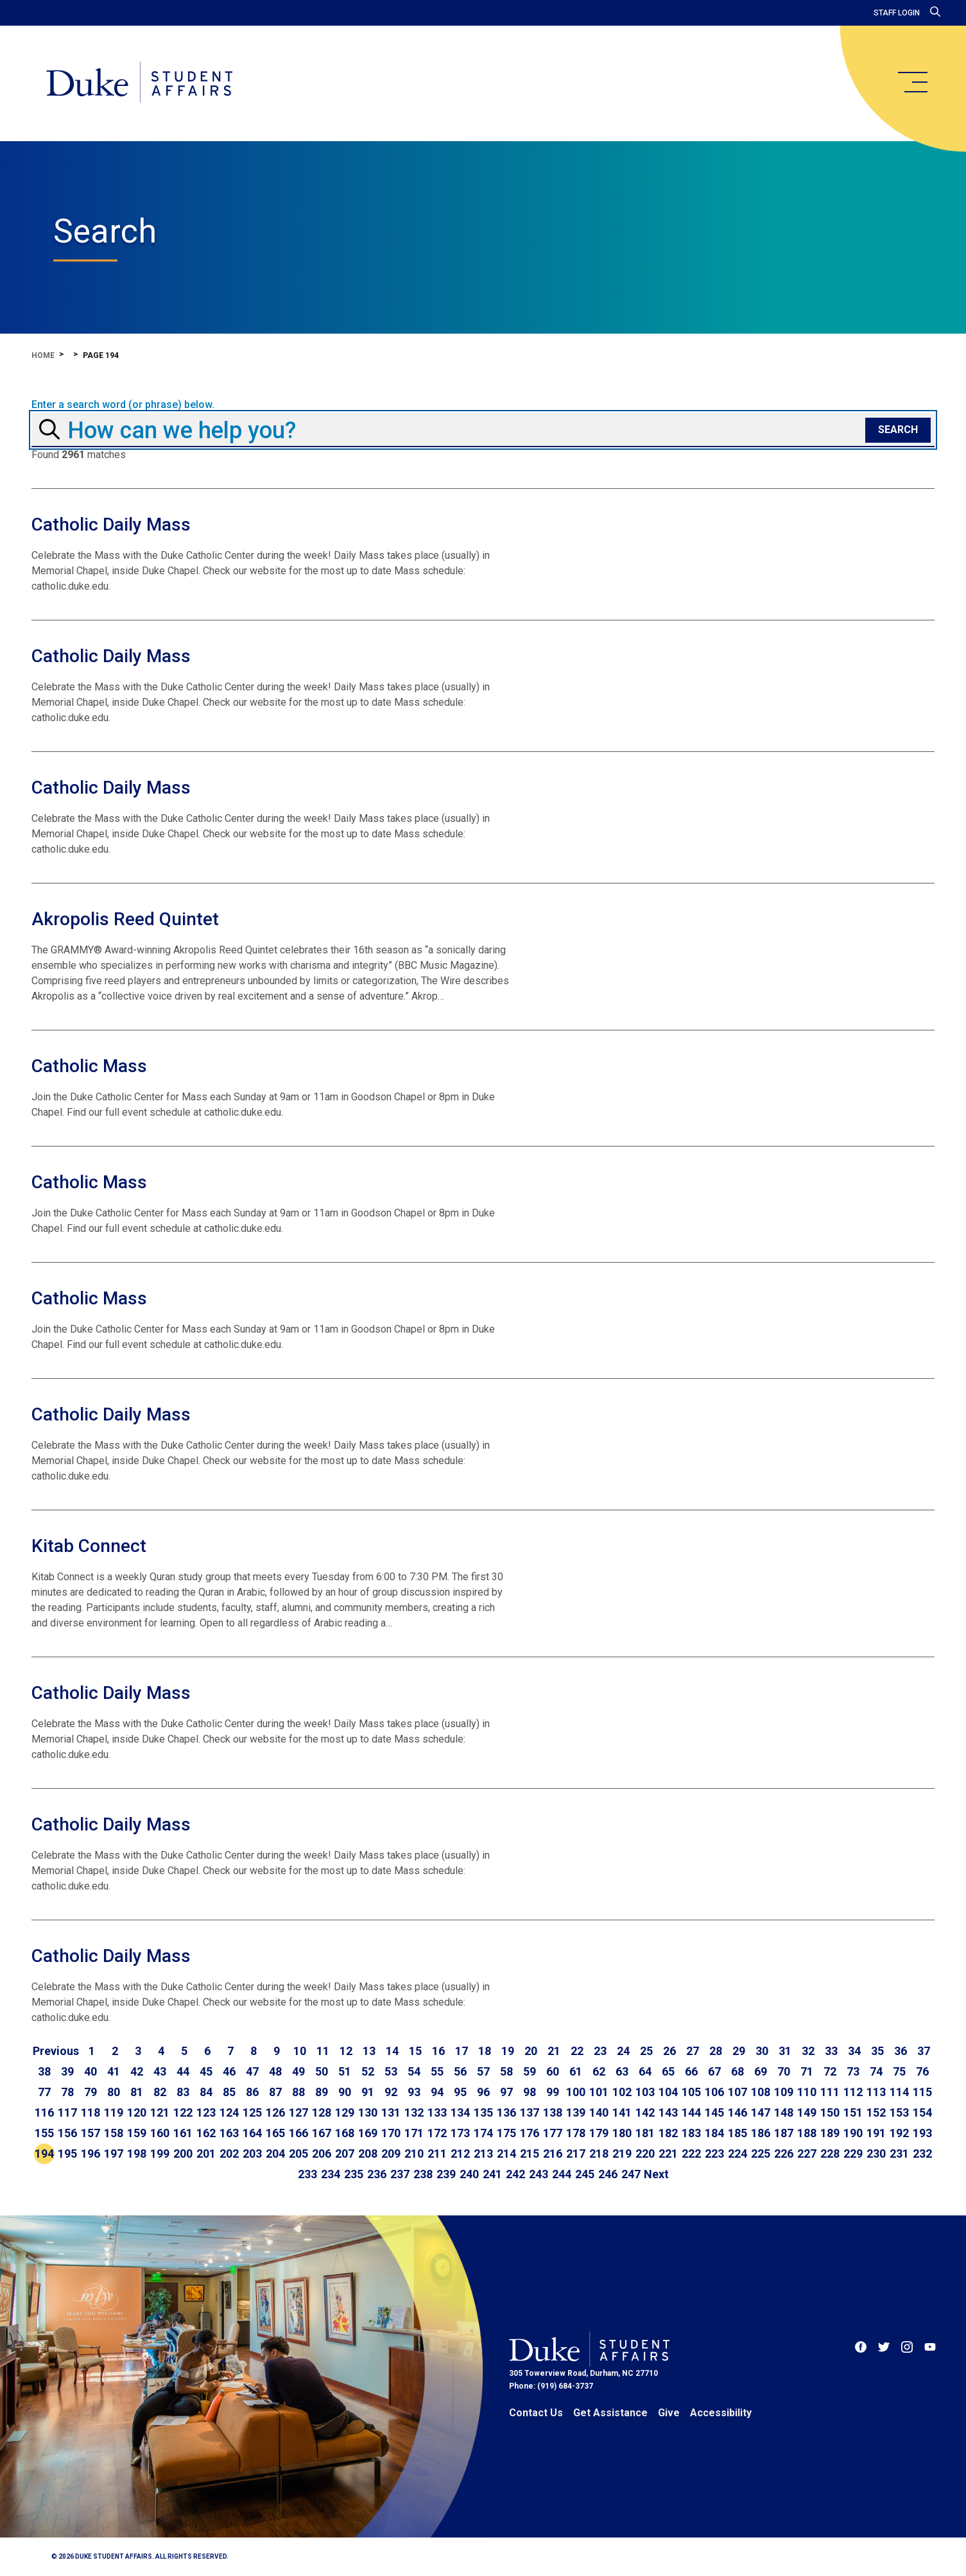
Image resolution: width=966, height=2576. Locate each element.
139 (575, 2112)
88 (298, 2092)
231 (899, 2153)
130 (367, 2112)
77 (44, 2092)
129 (344, 2112)
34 (854, 2051)
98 (529, 2092)
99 (552, 2092)
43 (159, 2071)
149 (806, 2112)
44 (183, 2071)
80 (113, 2092)
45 (206, 2071)
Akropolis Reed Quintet (125, 919)
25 (646, 2051)
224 (737, 2153)
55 (437, 2071)
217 (575, 2153)
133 (437, 2112)
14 (392, 2051)
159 (136, 2133)
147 (760, 2112)
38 (44, 2071)
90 (344, 2092)
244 (561, 2174)
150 (830, 2112)
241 (492, 2174)
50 (321, 2071)
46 (229, 2071)
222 (691, 2153)
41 (113, 2071)
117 (67, 2112)
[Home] (140, 83)
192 (899, 2133)
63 (622, 2071)
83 (183, 2092)
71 (806, 2071)
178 (575, 2133)
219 (622, 2153)
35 (877, 2051)
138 (552, 2112)
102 (622, 2092)
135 (483, 2112)
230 (876, 2153)
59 (529, 2071)
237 (400, 2174)
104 (668, 2092)
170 (391, 2133)
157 (90, 2133)
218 (598, 2153)
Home (43, 355)
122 (183, 2112)
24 (623, 2051)
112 (853, 2092)
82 (159, 2092)
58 (506, 2071)
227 (806, 2153)
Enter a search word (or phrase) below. (122, 405)
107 (737, 2092)
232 (922, 2153)
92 (390, 2092)
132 (414, 2112)
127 (298, 2112)
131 (391, 2112)
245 (584, 2174)
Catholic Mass (89, 1066)
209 (391, 2153)
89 (321, 2092)
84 (206, 2092)
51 (344, 2071)
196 (90, 2153)
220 (645, 2153)
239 (446, 2174)
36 (900, 2051)
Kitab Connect (88, 1546)
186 (760, 2133)
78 (67, 2092)
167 (321, 2133)
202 (229, 2153)
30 (761, 2051)
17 (461, 2051)
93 (414, 2092)
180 (622, 2133)
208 (367, 2153)
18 (484, 2051)
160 (159, 2133)
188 (806, 2133)
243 (538, 2174)
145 (714, 2112)
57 (483, 2071)
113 (876, 2092)
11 (322, 2051)
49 (298, 2071)
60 (552, 2071)
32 (808, 2051)
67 (714, 2071)
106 (714, 2092)
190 (853, 2133)
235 (353, 2174)
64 (645, 2071)
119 (113, 2112)
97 (506, 2092)
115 (922, 2092)
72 (830, 2071)
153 (899, 2112)
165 (275, 2133)
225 (760, 2153)
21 (554, 2051)
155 (44, 2133)
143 (668, 2112)
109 (783, 2092)
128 (321, 2112)
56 (460, 2071)
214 (506, 2153)
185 (737, 2133)
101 (598, 2092)
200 (183, 2153)
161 (183, 2133)
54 (414, 2071)
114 (899, 2092)
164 (252, 2133)
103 (645, 2092)
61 (575, 2071)
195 (67, 2153)
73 (853, 2071)
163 (229, 2133)
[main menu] (912, 82)
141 (622, 2112)
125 (252, 2112)
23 (600, 2051)
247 (631, 2174)
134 (460, 2112)
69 (760, 2071)
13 (369, 2051)
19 (507, 2051)
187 (783, 2133)
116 (44, 2112)
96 (483, 2092)
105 (691, 2092)
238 (423, 2174)
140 (598, 2112)
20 (530, 2051)
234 (330, 2174)
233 (307, 2174)
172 (437, 2133)
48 (275, 2071)
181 (645, 2133)
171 (414, 2133)
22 (577, 2051)
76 (922, 2071)
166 (298, 2133)
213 (483, 2153)
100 (575, 2092)
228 (830, 2153)
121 (159, 2112)
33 (831, 2051)
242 (515, 2174)
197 (113, 2153)
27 (692, 2051)
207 (344, 2153)
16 (438, 2051)
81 (136, 2092)
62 (598, 2071)
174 (483, 2133)
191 (876, 2133)
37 (923, 2051)
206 (321, 2153)
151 (853, 2112)
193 (922, 2133)
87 (275, 2092)
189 (830, 2133)
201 (206, 2153)
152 (876, 2112)
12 (346, 2051)
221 (668, 2153)
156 (67, 2133)
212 (460, 2153)
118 (90, 2112)
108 (760, 2092)
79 (90, 2092)
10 (299, 2051)
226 (783, 2153)
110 (806, 2092)
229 (853, 2153)
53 (390, 2071)
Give (669, 2413)
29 (738, 2051)
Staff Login (897, 12)
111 (830, 2092)
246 (607, 2174)
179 (598, 2133)
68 (737, 2071)
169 (367, 2133)
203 (252, 2153)
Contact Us (536, 2413)
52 (367, 2071)
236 (376, 2174)
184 (714, 2133)
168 (344, 2133)
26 (669, 2051)
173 (460, 2133)
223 (714, 2153)
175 (506, 2133)
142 (645, 2112)
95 (460, 2092)
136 (506, 2112)
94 (437, 2092)
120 (136, 2112)
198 (136, 2153)
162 (206, 2133)
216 (552, 2153)
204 (275, 2153)
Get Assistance (610, 2413)
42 (136, 2071)
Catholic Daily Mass (111, 524)
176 (529, 2133)
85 (229, 2092)
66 (691, 2071)
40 (90, 2071)
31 (785, 2051)
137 (529, 2112)
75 (899, 2071)
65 (668, 2071)
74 (876, 2071)
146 (737, 2112)
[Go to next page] (656, 2174)
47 (252, 2071)
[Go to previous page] (56, 2051)
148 (783, 2112)
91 (367, 2092)
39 (67, 2071)
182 (668, 2133)
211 (437, 2153)
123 (206, 2112)
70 (783, 2071)
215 (529, 2153)
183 (691, 2133)
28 (715, 2051)
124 (229, 2112)
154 (922, 2112)
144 (691, 2112)
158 (113, 2133)
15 (415, 2051)
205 (298, 2153)
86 (252, 2092)
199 (159, 2153)
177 (552, 2133)
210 (414, 2153)
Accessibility (721, 2413)
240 (469, 2174)
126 (275, 2112)
